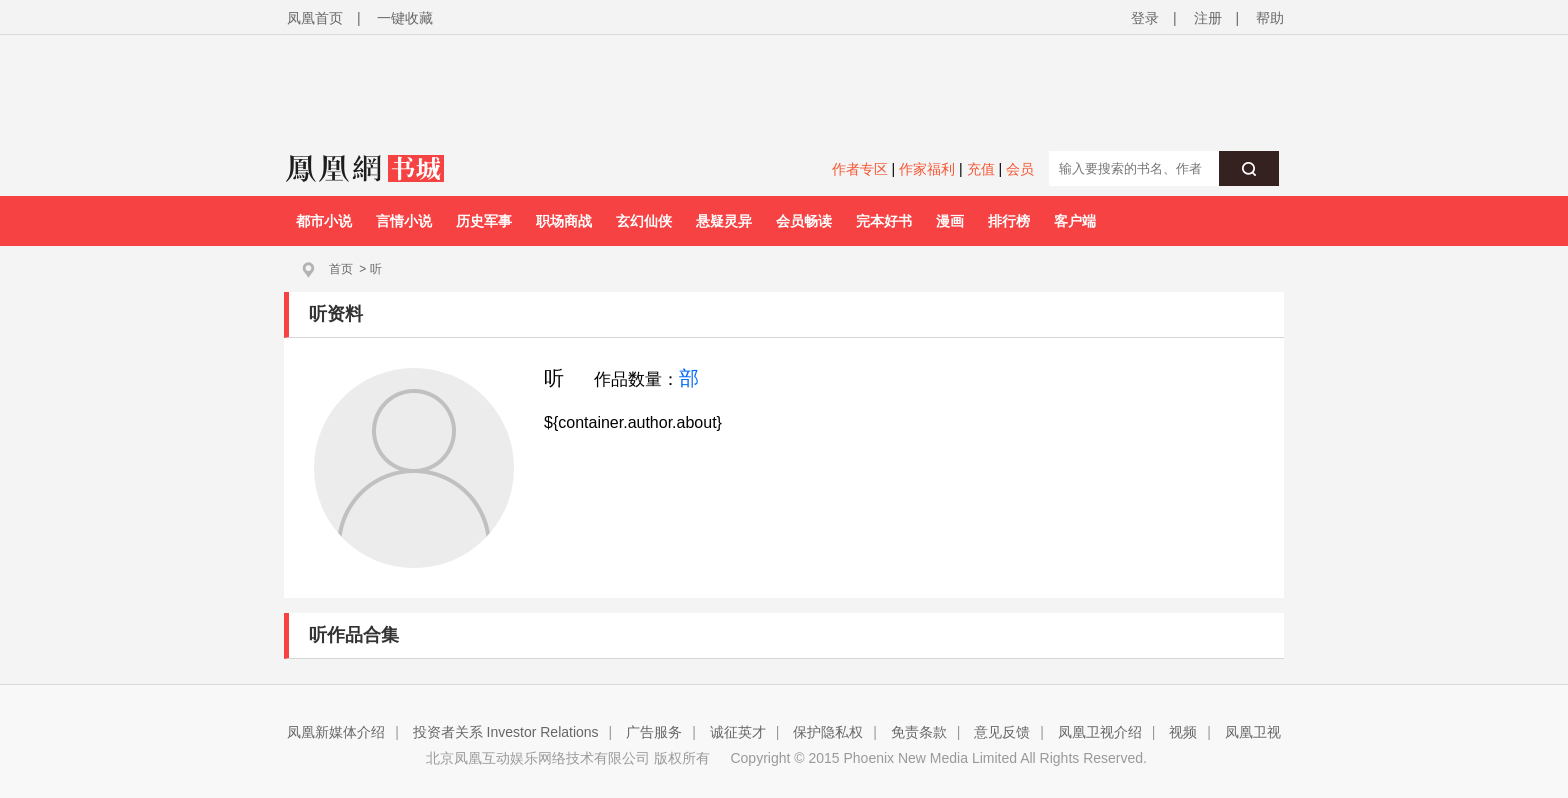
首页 (341, 269)
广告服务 (654, 732)
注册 (1208, 18)
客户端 (1075, 221)
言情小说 (404, 221)
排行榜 (1009, 221)
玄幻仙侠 (644, 221)
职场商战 (564, 221)
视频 (1183, 732)
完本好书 (884, 221)
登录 (1145, 18)
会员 (1020, 169)
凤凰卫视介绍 (1100, 732)
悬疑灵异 (724, 221)
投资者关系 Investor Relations (506, 732)
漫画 (950, 221)
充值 (981, 169)
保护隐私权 (828, 732)
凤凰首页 (315, 18)
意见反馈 (1002, 732)
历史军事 (484, 221)
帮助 (1270, 18)
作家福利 (927, 169)
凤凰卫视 (1253, 732)
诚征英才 (738, 732)
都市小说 (324, 221)
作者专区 (860, 169)
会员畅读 (804, 221)
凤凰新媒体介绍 (336, 732)
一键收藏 (405, 18)
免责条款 (919, 732)
